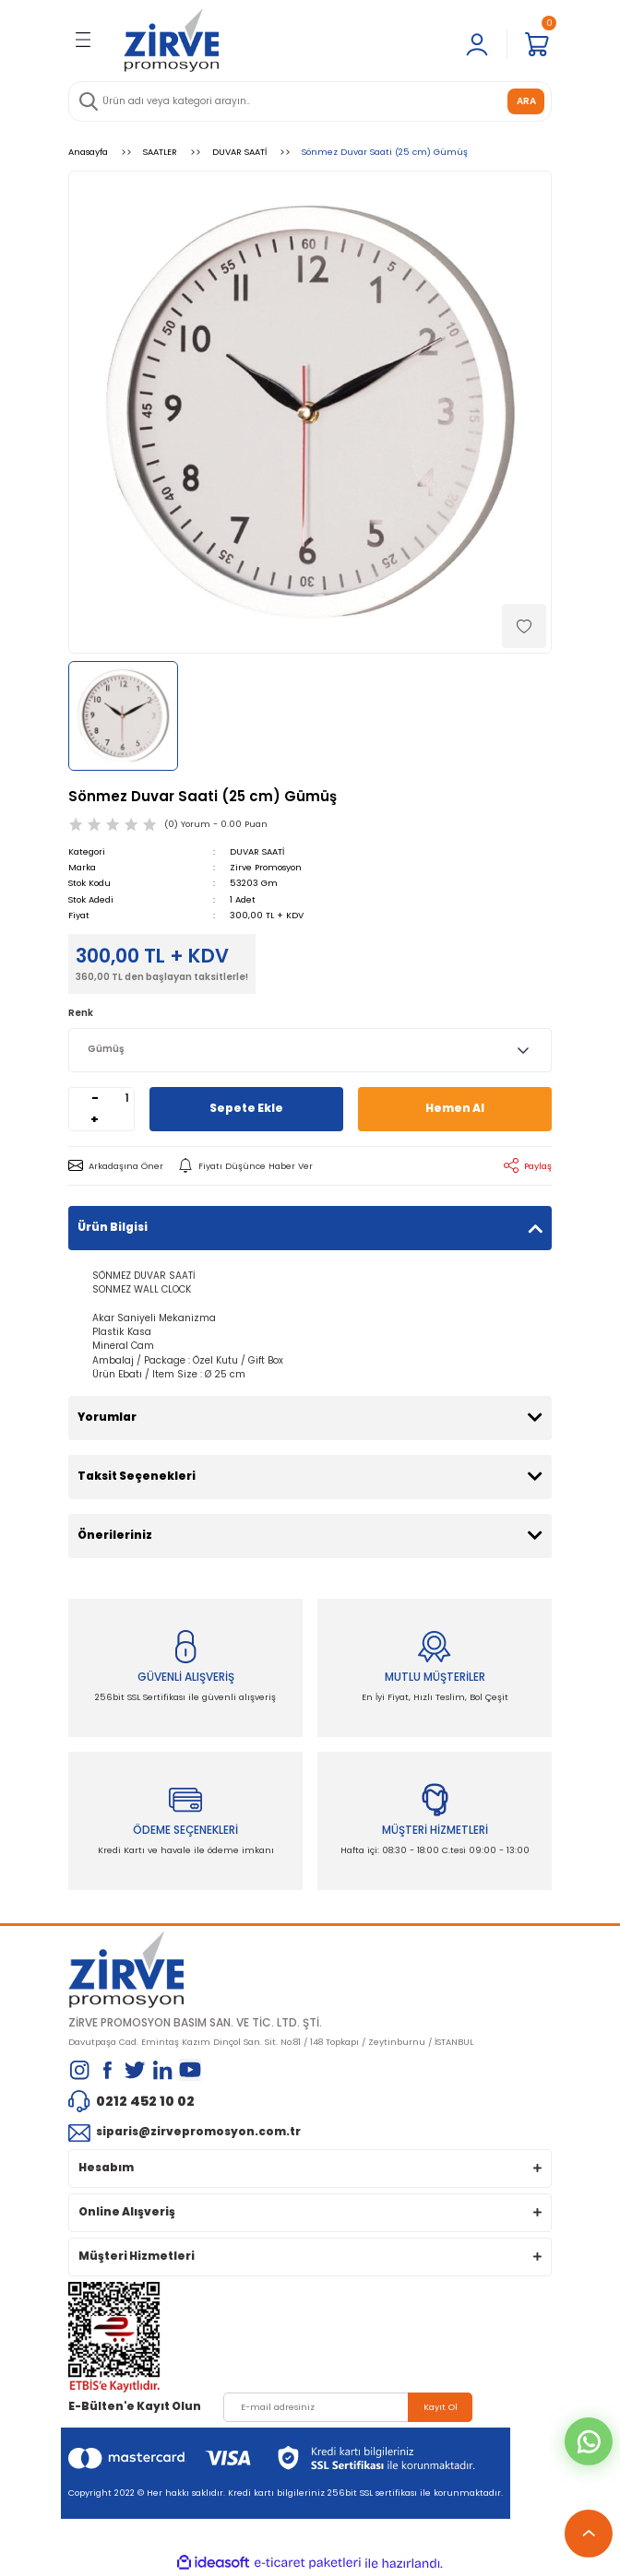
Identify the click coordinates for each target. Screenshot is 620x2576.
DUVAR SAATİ (257, 851)
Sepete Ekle (246, 1108)
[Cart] (537, 44)
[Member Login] (477, 44)
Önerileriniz (115, 1535)
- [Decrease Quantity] (95, 1097)
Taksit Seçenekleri (137, 1476)
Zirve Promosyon (266, 867)
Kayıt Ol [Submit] (440, 2407)
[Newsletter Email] (347, 2407)
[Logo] (171, 39)
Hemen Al (454, 1108)
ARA (526, 101)
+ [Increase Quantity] (94, 1119)
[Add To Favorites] (524, 626)
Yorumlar (107, 1417)
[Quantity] (127, 1098)
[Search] (310, 101)
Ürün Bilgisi (113, 1227)
